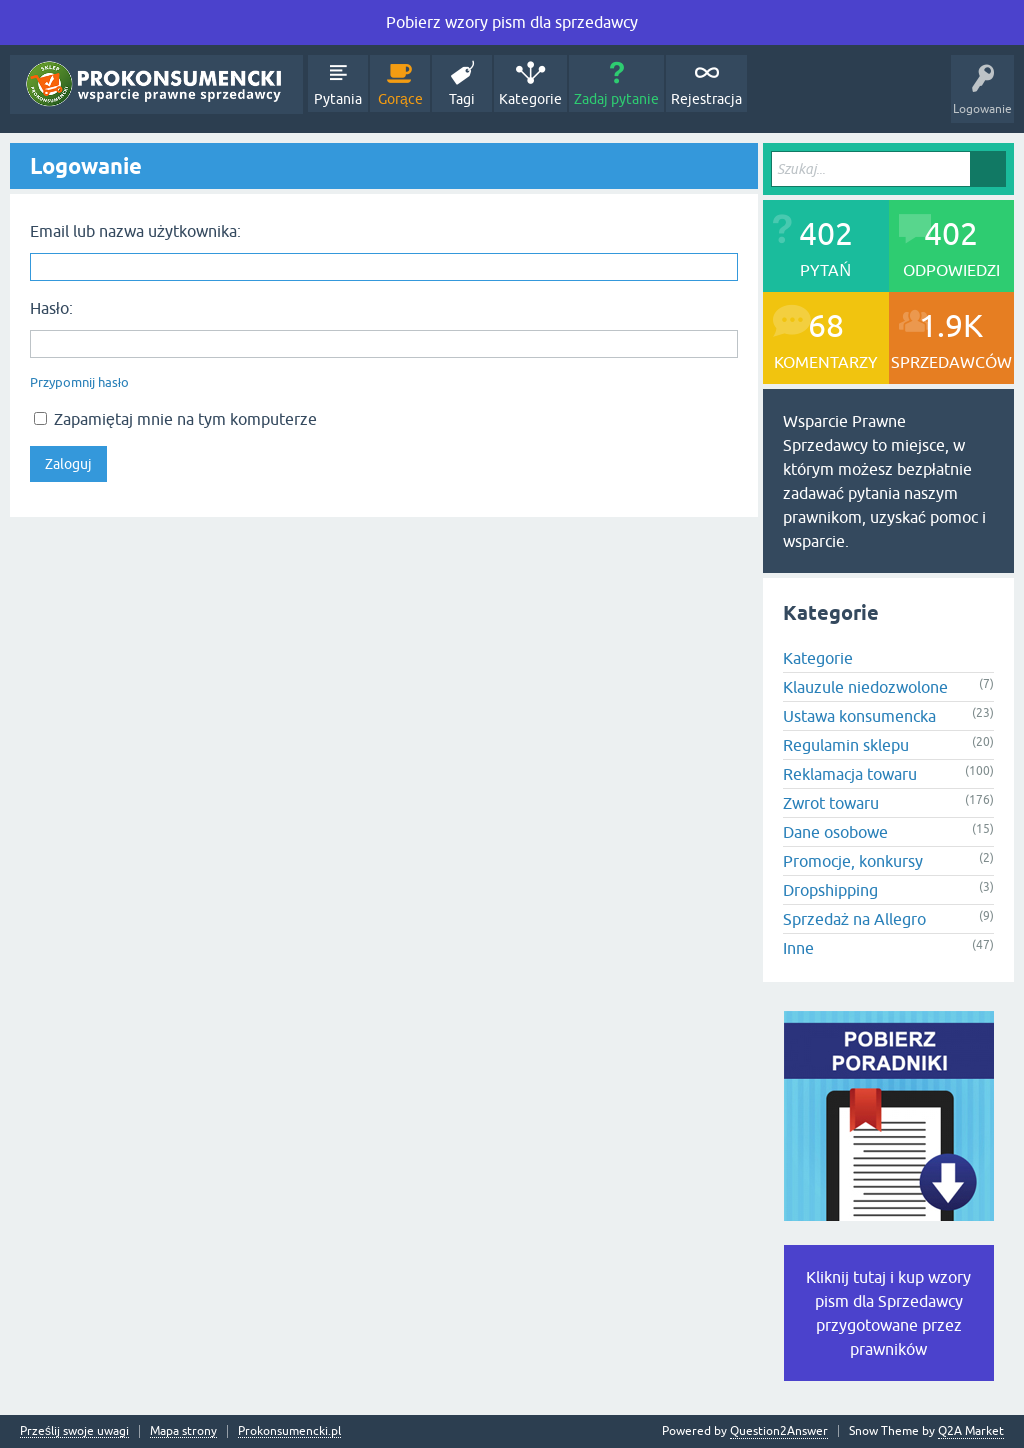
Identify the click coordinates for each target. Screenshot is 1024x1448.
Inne (798, 948)
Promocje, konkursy (853, 861)
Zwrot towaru (831, 803)
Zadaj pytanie (616, 99)
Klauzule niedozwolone (865, 687)
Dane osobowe (835, 832)
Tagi (462, 99)
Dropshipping (830, 890)
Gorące (400, 99)
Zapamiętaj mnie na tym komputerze (175, 419)
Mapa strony (183, 1431)
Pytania (338, 99)
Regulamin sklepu (846, 745)
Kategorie (530, 99)
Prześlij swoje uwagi (74, 1431)
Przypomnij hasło (79, 382)
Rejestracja (706, 99)
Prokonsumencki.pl (289, 1431)
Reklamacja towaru (850, 774)
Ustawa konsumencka (859, 716)
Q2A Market (971, 1431)
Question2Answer (779, 1431)
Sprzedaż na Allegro (854, 919)
